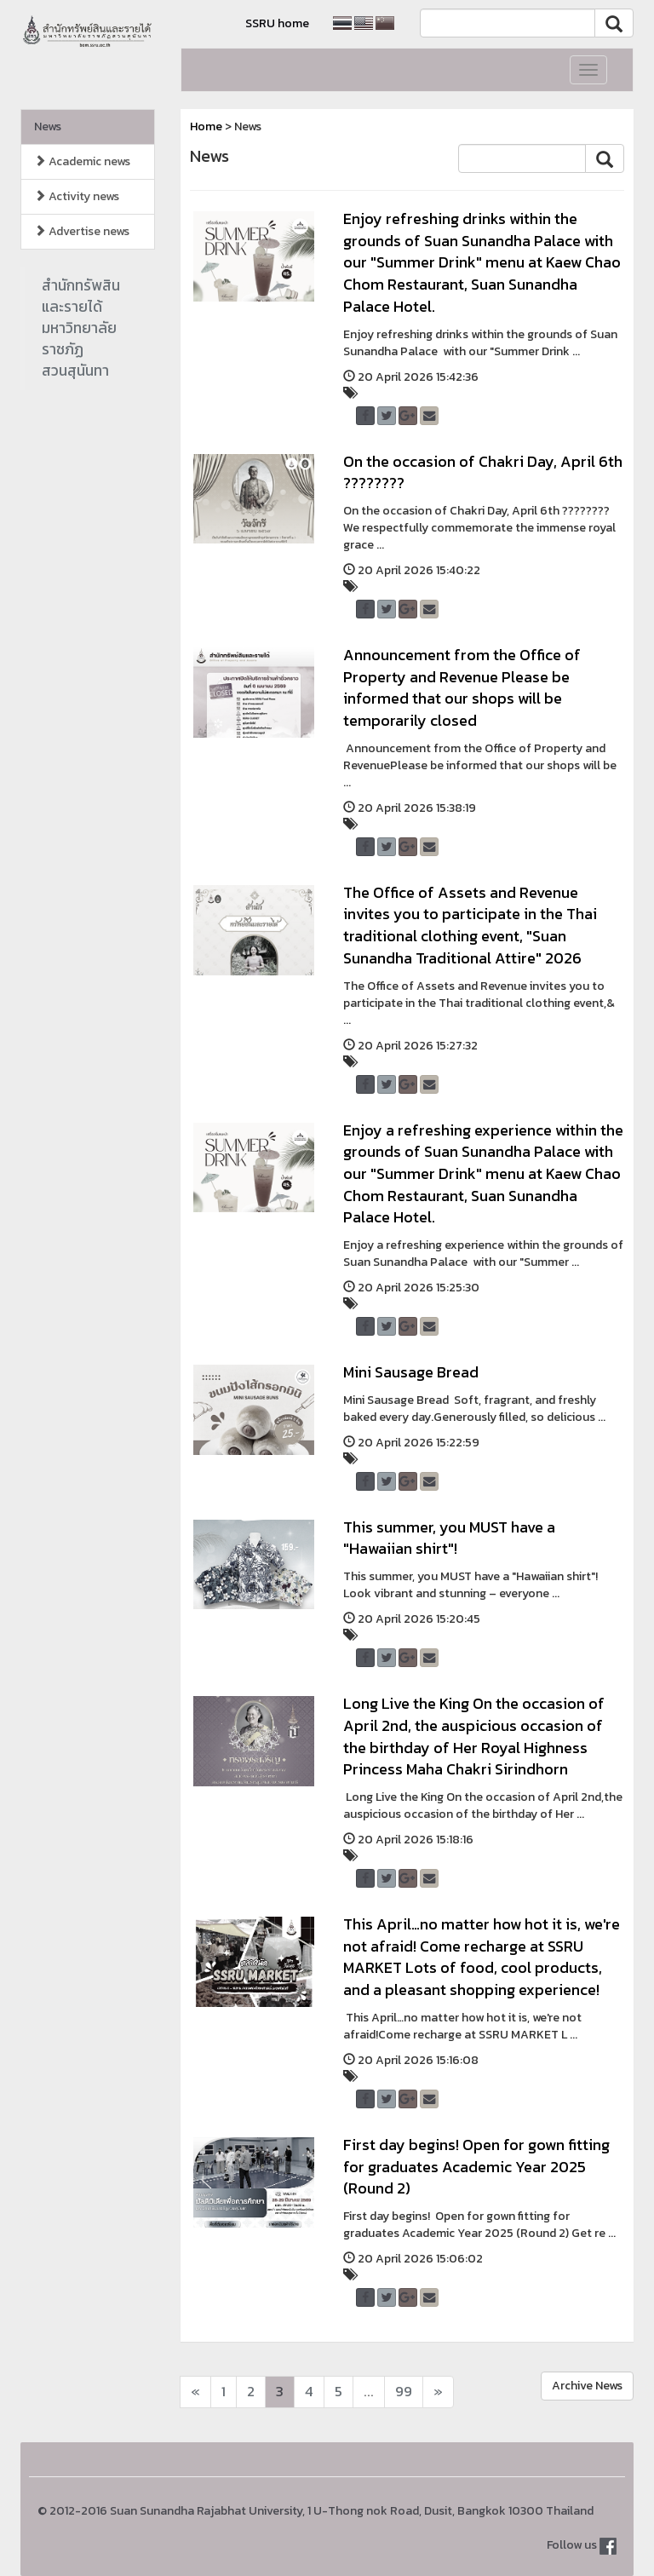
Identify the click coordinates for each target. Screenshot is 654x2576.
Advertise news (81, 231)
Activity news (76, 196)
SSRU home (277, 23)
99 (403, 2391)
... (369, 2391)
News (47, 126)
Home (206, 126)
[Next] (195, 2392)
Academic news (82, 161)
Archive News (587, 2386)
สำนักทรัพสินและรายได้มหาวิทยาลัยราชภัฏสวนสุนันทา (81, 328)
